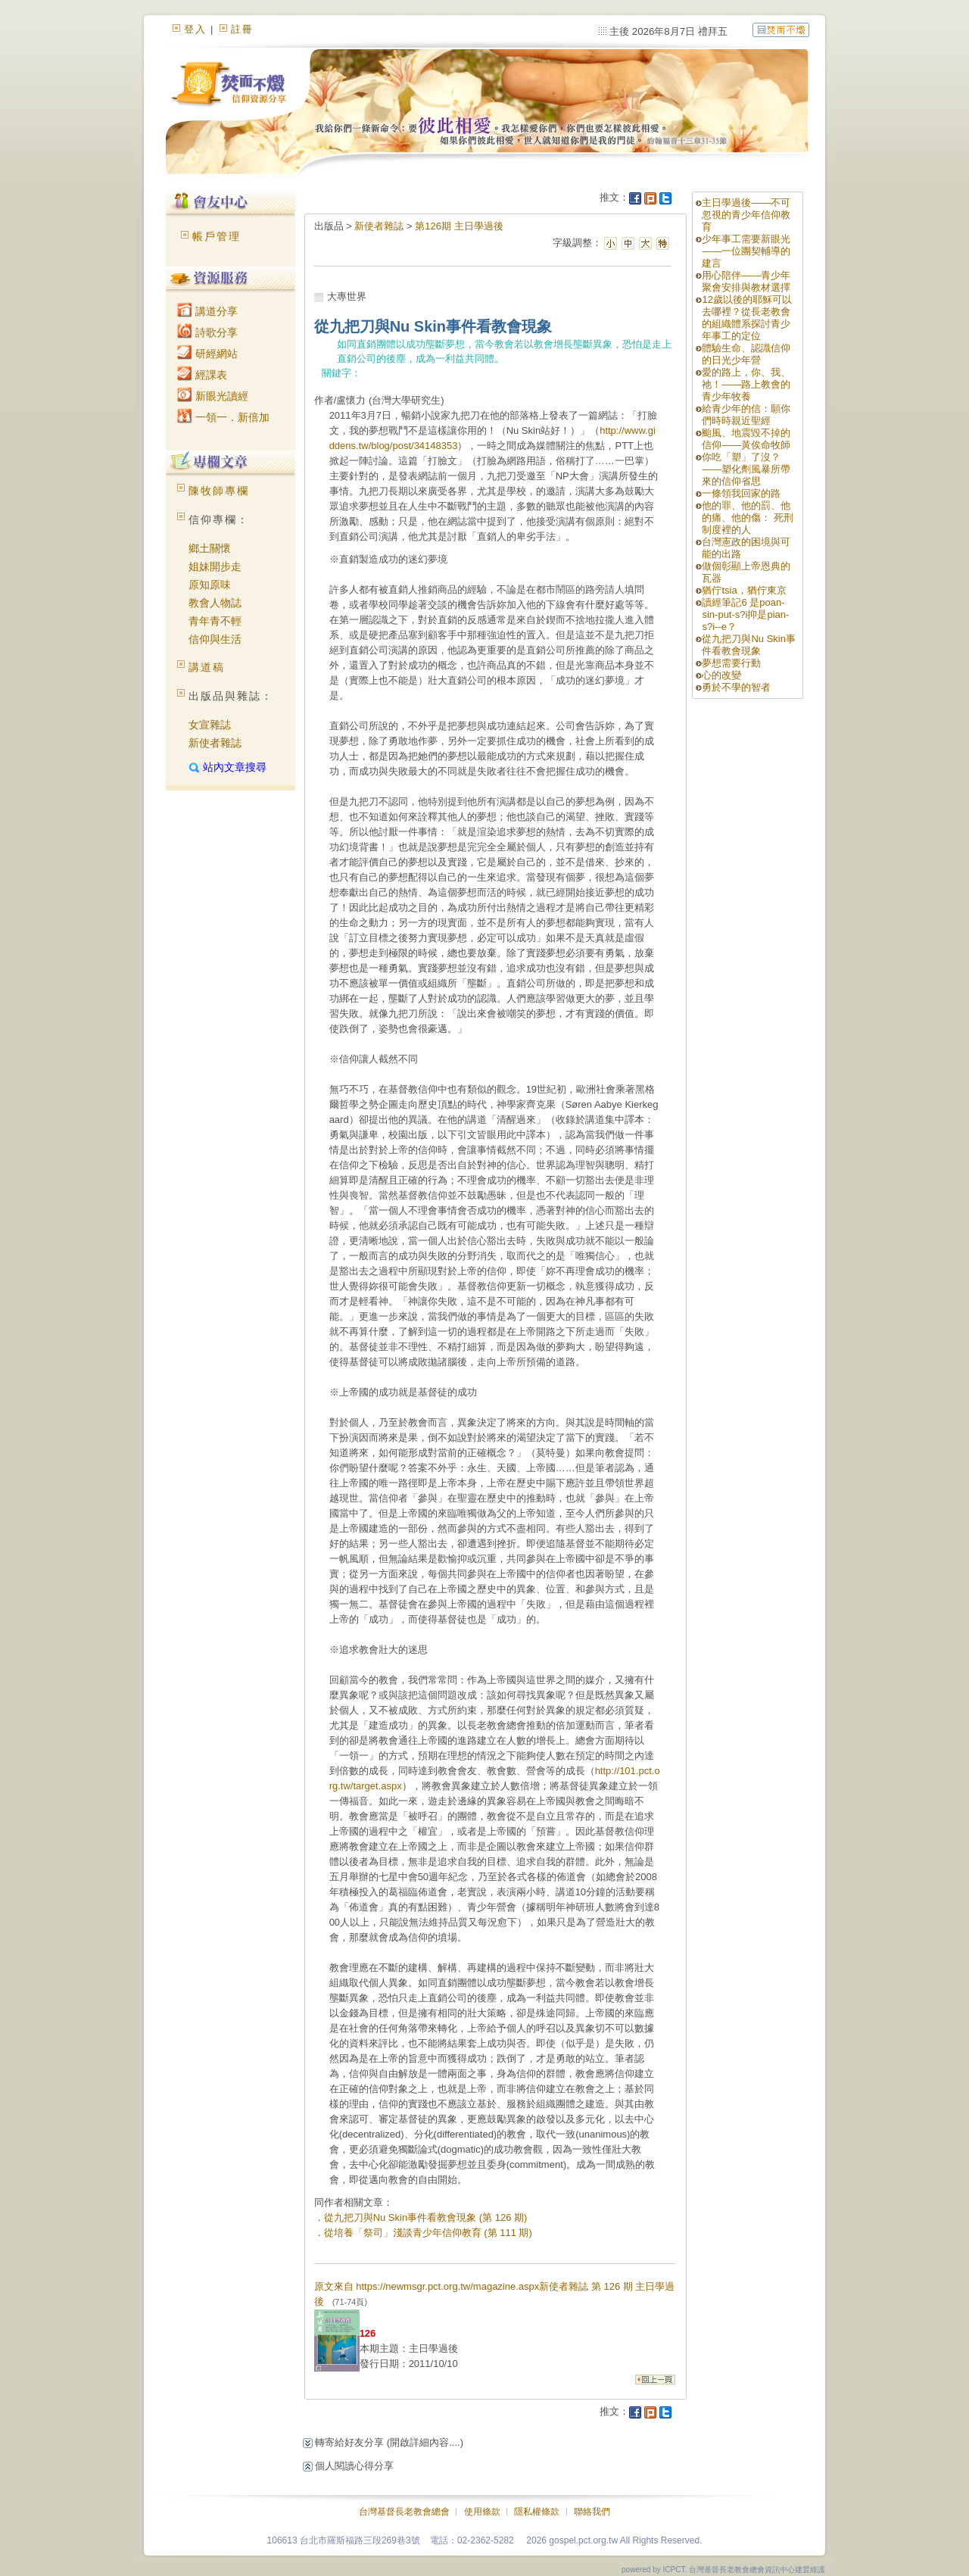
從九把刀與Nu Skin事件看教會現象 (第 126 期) (426, 2217)
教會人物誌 (215, 603)
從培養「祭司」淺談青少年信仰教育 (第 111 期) (428, 2232)
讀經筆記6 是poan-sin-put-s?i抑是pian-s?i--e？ (745, 614)
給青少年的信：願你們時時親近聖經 (746, 414)
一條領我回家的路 (741, 493)
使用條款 (482, 2511)
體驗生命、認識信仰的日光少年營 (746, 354)
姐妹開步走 (215, 566)
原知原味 (210, 585)
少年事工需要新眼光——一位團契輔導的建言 (746, 251)
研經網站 (207, 354)
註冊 (242, 29)
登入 (195, 29)
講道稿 (207, 667)
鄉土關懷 (210, 548)
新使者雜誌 (215, 743)
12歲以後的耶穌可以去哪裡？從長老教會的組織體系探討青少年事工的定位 (746, 317)
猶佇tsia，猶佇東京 (744, 590)
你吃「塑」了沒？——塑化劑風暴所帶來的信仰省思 (746, 469)
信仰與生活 (215, 639)
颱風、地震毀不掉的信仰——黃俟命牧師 (746, 439)
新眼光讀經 (212, 396)
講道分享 (207, 311)
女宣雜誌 (210, 725)
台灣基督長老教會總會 (404, 2511)
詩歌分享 (207, 332)
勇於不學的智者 (736, 687)
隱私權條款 (536, 2511)
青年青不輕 (215, 621)
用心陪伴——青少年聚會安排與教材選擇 (746, 281)
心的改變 (721, 675)
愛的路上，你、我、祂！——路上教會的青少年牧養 (746, 384)
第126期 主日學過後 (459, 226)
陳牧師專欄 (219, 491)
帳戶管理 (216, 236)
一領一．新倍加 (223, 417)
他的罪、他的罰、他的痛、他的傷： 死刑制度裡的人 (747, 517)
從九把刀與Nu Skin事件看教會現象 (749, 644)
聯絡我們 (592, 2511)
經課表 (202, 375)
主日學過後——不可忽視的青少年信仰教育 (746, 214)
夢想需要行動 (731, 663)
